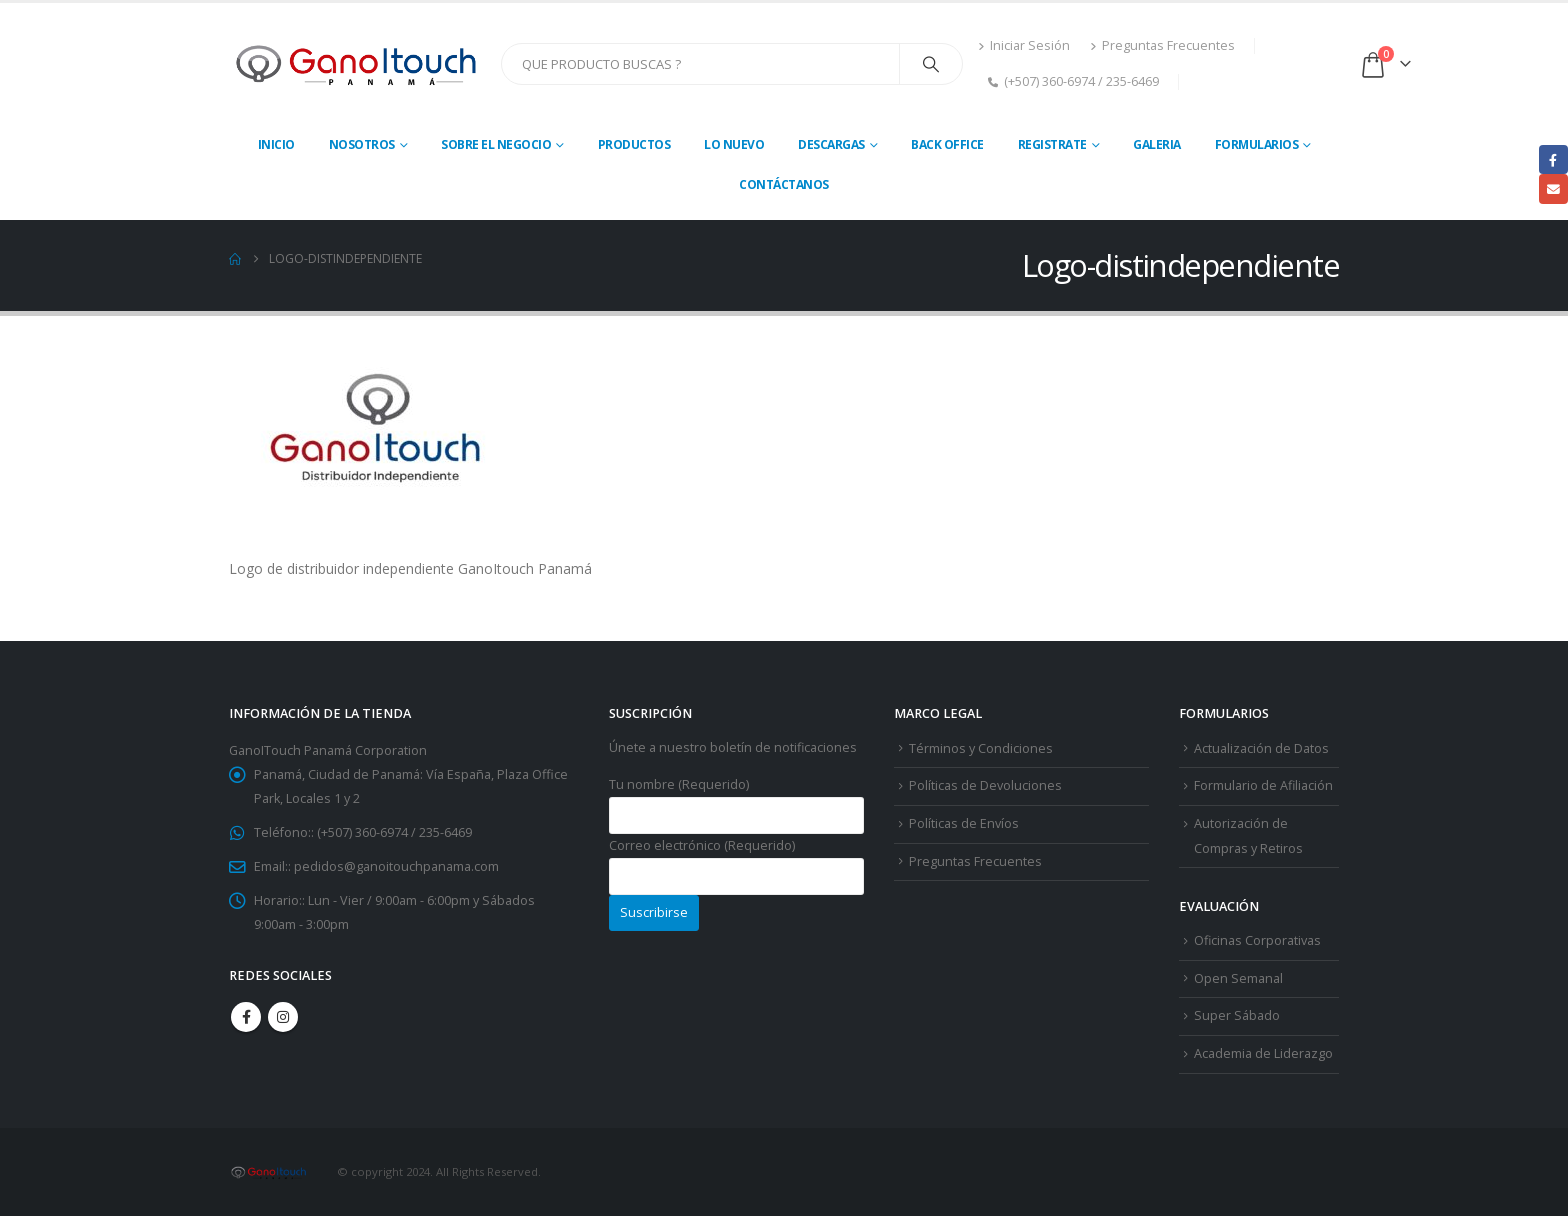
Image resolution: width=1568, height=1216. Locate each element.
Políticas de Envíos (964, 823)
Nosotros (362, 144)
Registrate (1052, 144)
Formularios (1257, 144)
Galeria (1157, 144)
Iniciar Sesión (1024, 45)
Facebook (246, 1017)
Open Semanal (1238, 978)
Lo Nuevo (734, 144)
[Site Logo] (357, 63)
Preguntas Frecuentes (1162, 45)
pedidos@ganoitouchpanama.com (396, 866)
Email (1553, 188)
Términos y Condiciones (981, 748)
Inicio (276, 144)
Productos (634, 144)
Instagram (283, 1017)
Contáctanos (784, 184)
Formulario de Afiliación (1263, 785)
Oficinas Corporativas (1257, 940)
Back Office (947, 144)
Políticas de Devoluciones (985, 785)
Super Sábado (1237, 1015)
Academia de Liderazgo (1263, 1053)
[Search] (931, 64)
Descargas (831, 144)
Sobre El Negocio (496, 144)
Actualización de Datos (1261, 748)
